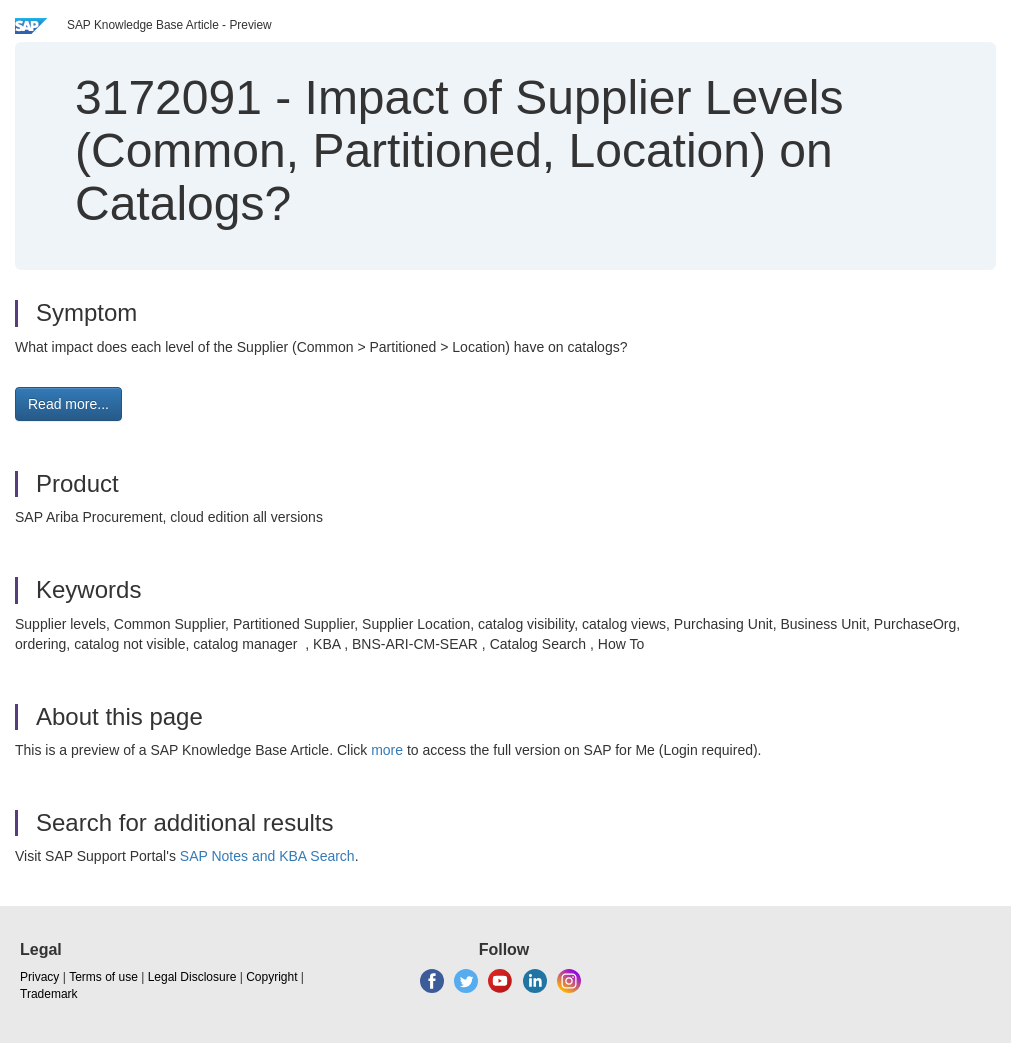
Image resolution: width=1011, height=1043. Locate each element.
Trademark (49, 994)
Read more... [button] (68, 404)
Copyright (271, 977)
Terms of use (103, 977)
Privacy (39, 977)
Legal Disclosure (192, 977)
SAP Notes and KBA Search (267, 856)
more (387, 750)
